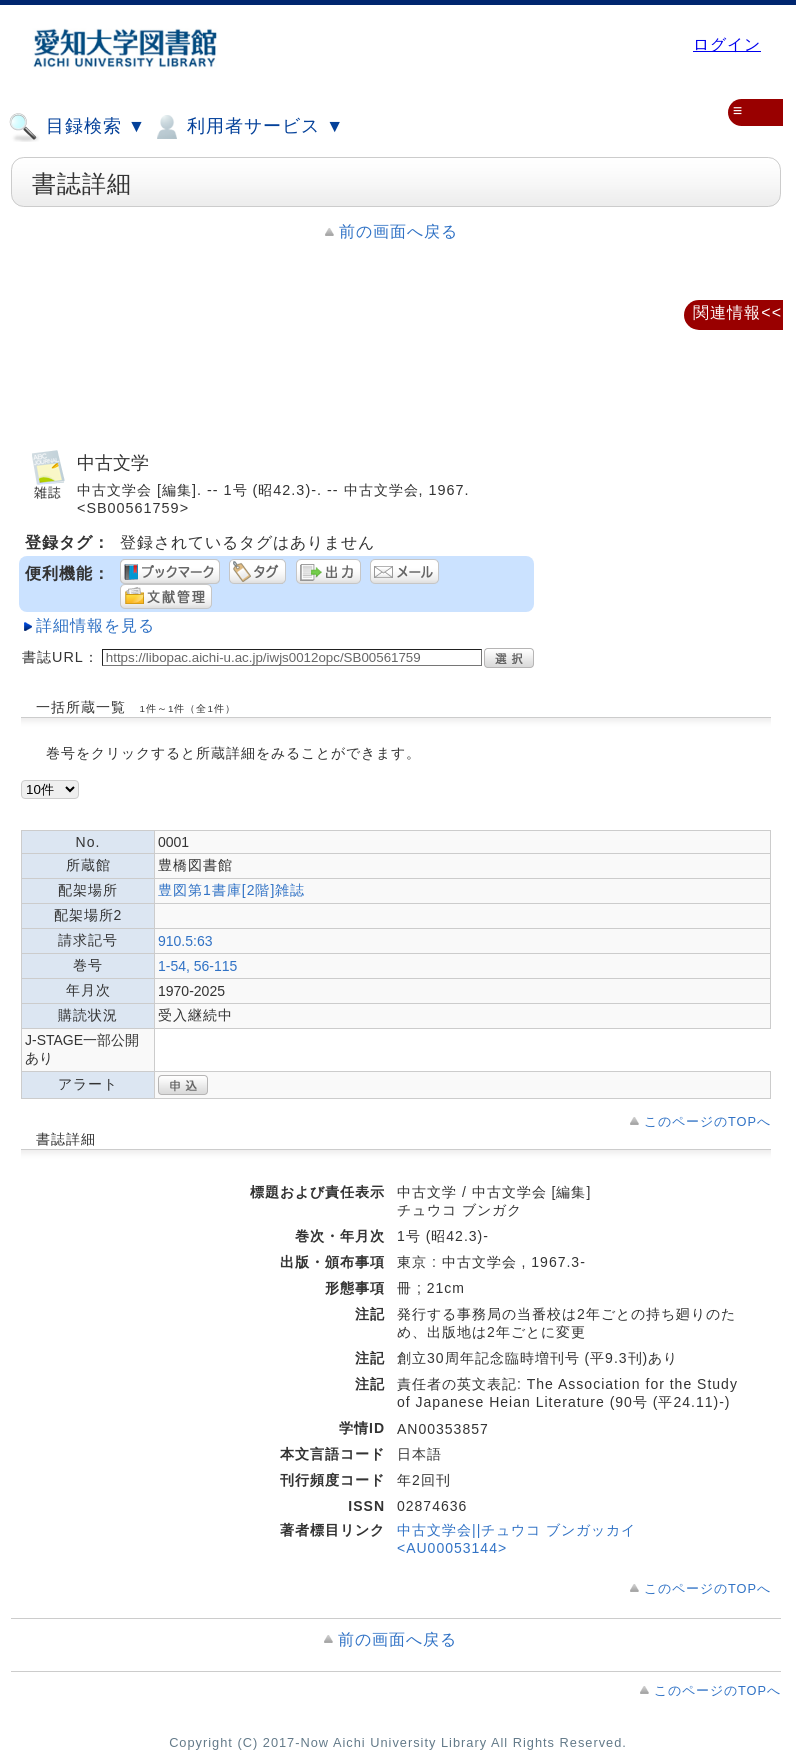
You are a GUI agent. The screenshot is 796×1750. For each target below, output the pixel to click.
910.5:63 (185, 941)
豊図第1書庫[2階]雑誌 (231, 890)
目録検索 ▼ (77, 127)
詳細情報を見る (95, 625)
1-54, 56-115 (197, 966)
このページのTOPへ (707, 1121)
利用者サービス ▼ (247, 127)
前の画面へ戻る (398, 231)
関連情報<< (737, 312)
